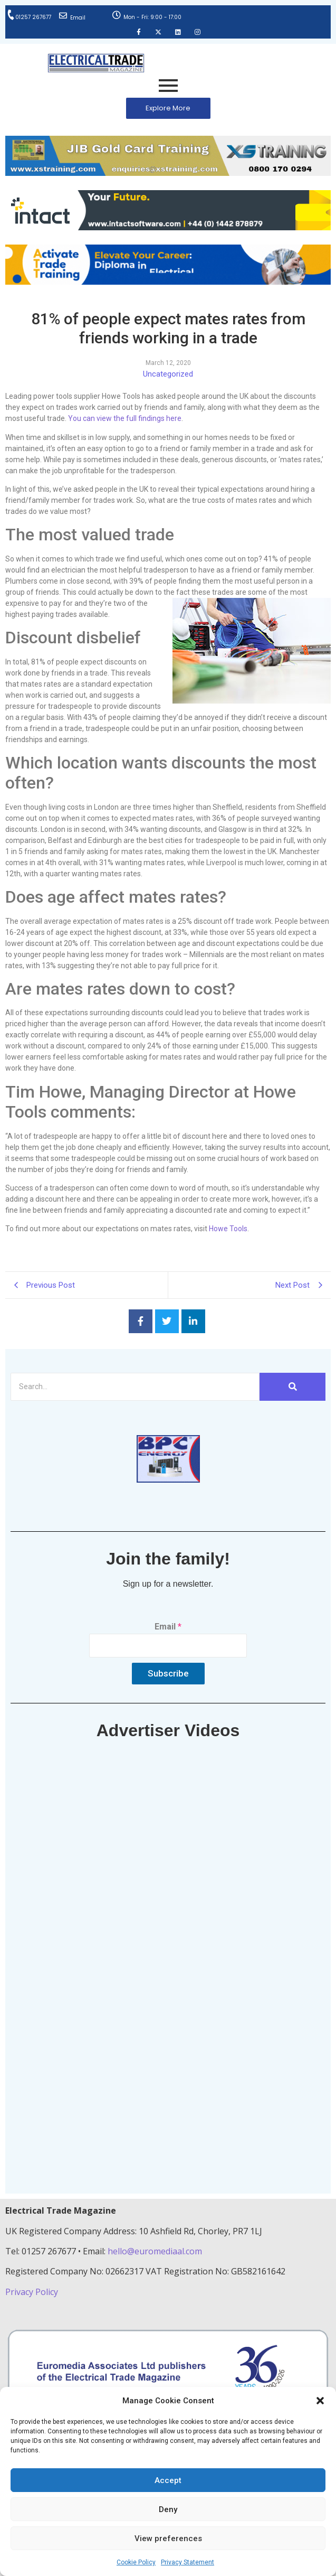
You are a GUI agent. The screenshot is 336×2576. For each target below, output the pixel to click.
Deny (168, 2509)
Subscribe (168, 1673)
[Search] (135, 1387)
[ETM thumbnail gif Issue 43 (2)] (168, 1480)
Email (77, 18)
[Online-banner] (168, 227)
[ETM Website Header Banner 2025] (168, 173)
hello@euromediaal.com (155, 2251)
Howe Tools (228, 1228)
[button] (320, 2400)
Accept (168, 2480)
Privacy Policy (32, 2292)
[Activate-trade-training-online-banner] (168, 282)
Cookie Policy (136, 2562)
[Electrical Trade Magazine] (96, 63)
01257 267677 (33, 17)
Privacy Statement (187, 2562)
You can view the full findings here (124, 418)
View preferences (168, 2538)
